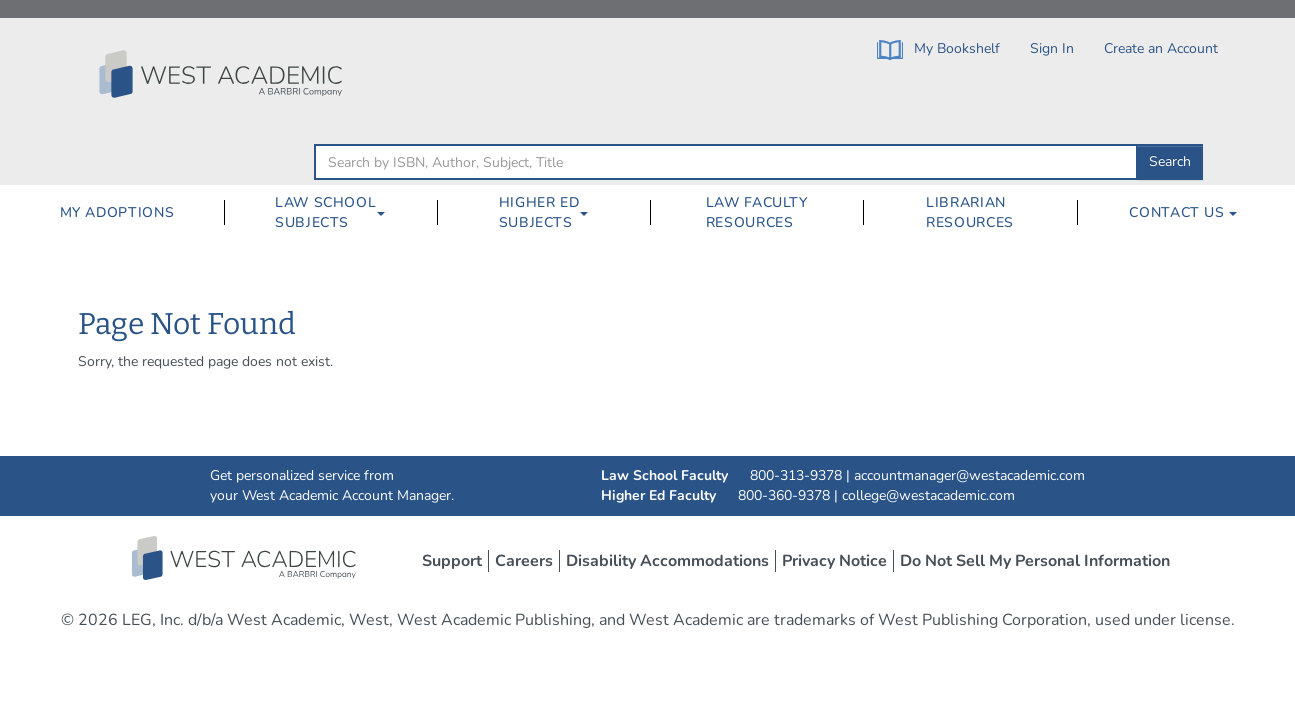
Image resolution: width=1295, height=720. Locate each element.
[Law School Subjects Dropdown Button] (389, 213)
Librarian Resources (970, 212)
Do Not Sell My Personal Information (1035, 561)
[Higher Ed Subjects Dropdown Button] (592, 213)
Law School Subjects (325, 212)
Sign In (1052, 48)
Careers (524, 561)
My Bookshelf (938, 49)
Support (452, 561)
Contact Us (1183, 212)
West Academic (246, 558)
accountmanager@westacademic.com (969, 475)
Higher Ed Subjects (539, 212)
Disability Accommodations (667, 561)
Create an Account (1161, 48)
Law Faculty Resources (757, 212)
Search (1170, 161)
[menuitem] (116, 213)
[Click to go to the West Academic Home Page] (223, 74)
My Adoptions (117, 212)
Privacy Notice (834, 561)
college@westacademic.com (928, 495)
